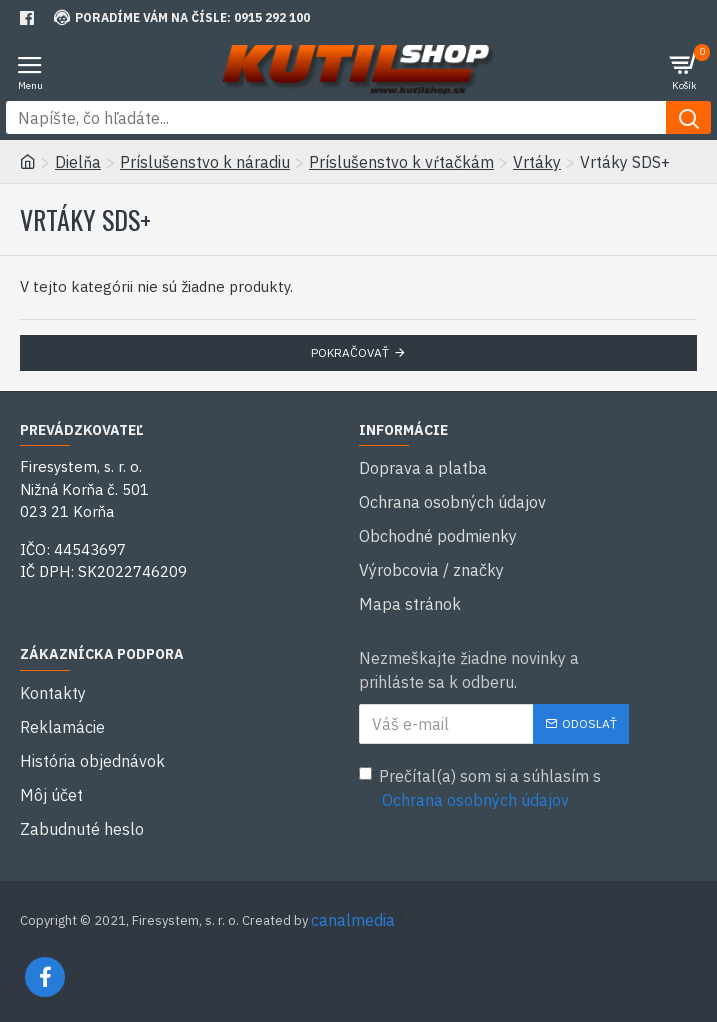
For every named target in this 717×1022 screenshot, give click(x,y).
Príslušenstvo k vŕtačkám (401, 162)
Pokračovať (350, 352)
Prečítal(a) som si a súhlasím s (480, 789)
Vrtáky (537, 162)
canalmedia (353, 920)
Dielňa (78, 162)
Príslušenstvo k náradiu (205, 162)
